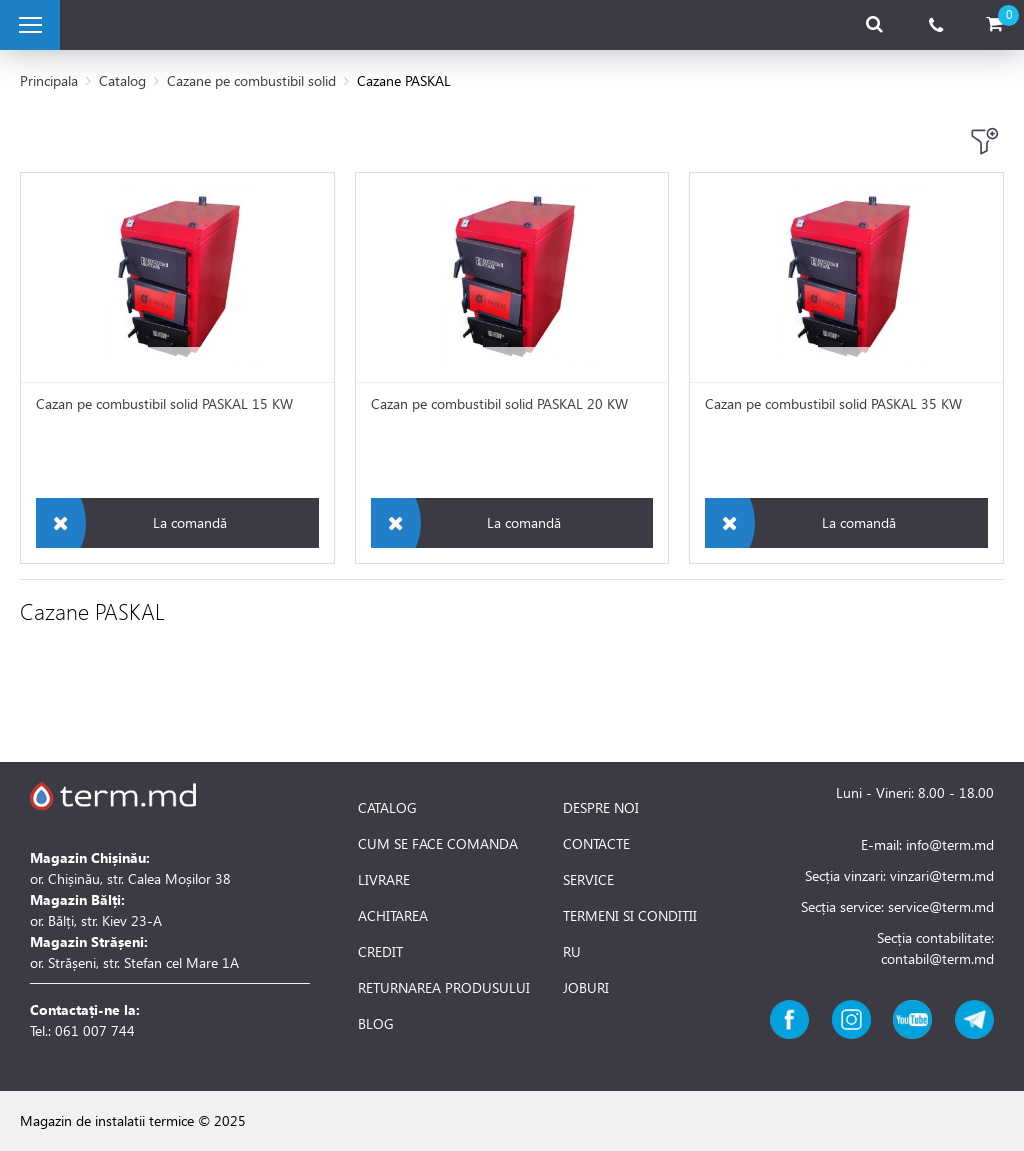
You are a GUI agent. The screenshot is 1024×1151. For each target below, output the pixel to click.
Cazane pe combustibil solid (251, 80)
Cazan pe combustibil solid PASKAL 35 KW (833, 403)
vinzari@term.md (942, 875)
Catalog (122, 80)
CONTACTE (596, 844)
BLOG (376, 1024)
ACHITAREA (393, 916)
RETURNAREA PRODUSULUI (444, 988)
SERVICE (588, 880)
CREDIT (380, 952)
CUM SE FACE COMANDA (438, 844)
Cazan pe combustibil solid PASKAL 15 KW (164, 403)
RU (572, 952)
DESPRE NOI (601, 808)
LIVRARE (384, 880)
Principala (49, 80)
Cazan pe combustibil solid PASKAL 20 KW (499, 403)
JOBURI (586, 988)
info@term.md (950, 844)
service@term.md (941, 906)
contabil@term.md (937, 958)
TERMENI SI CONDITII (630, 916)
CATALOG (387, 808)
